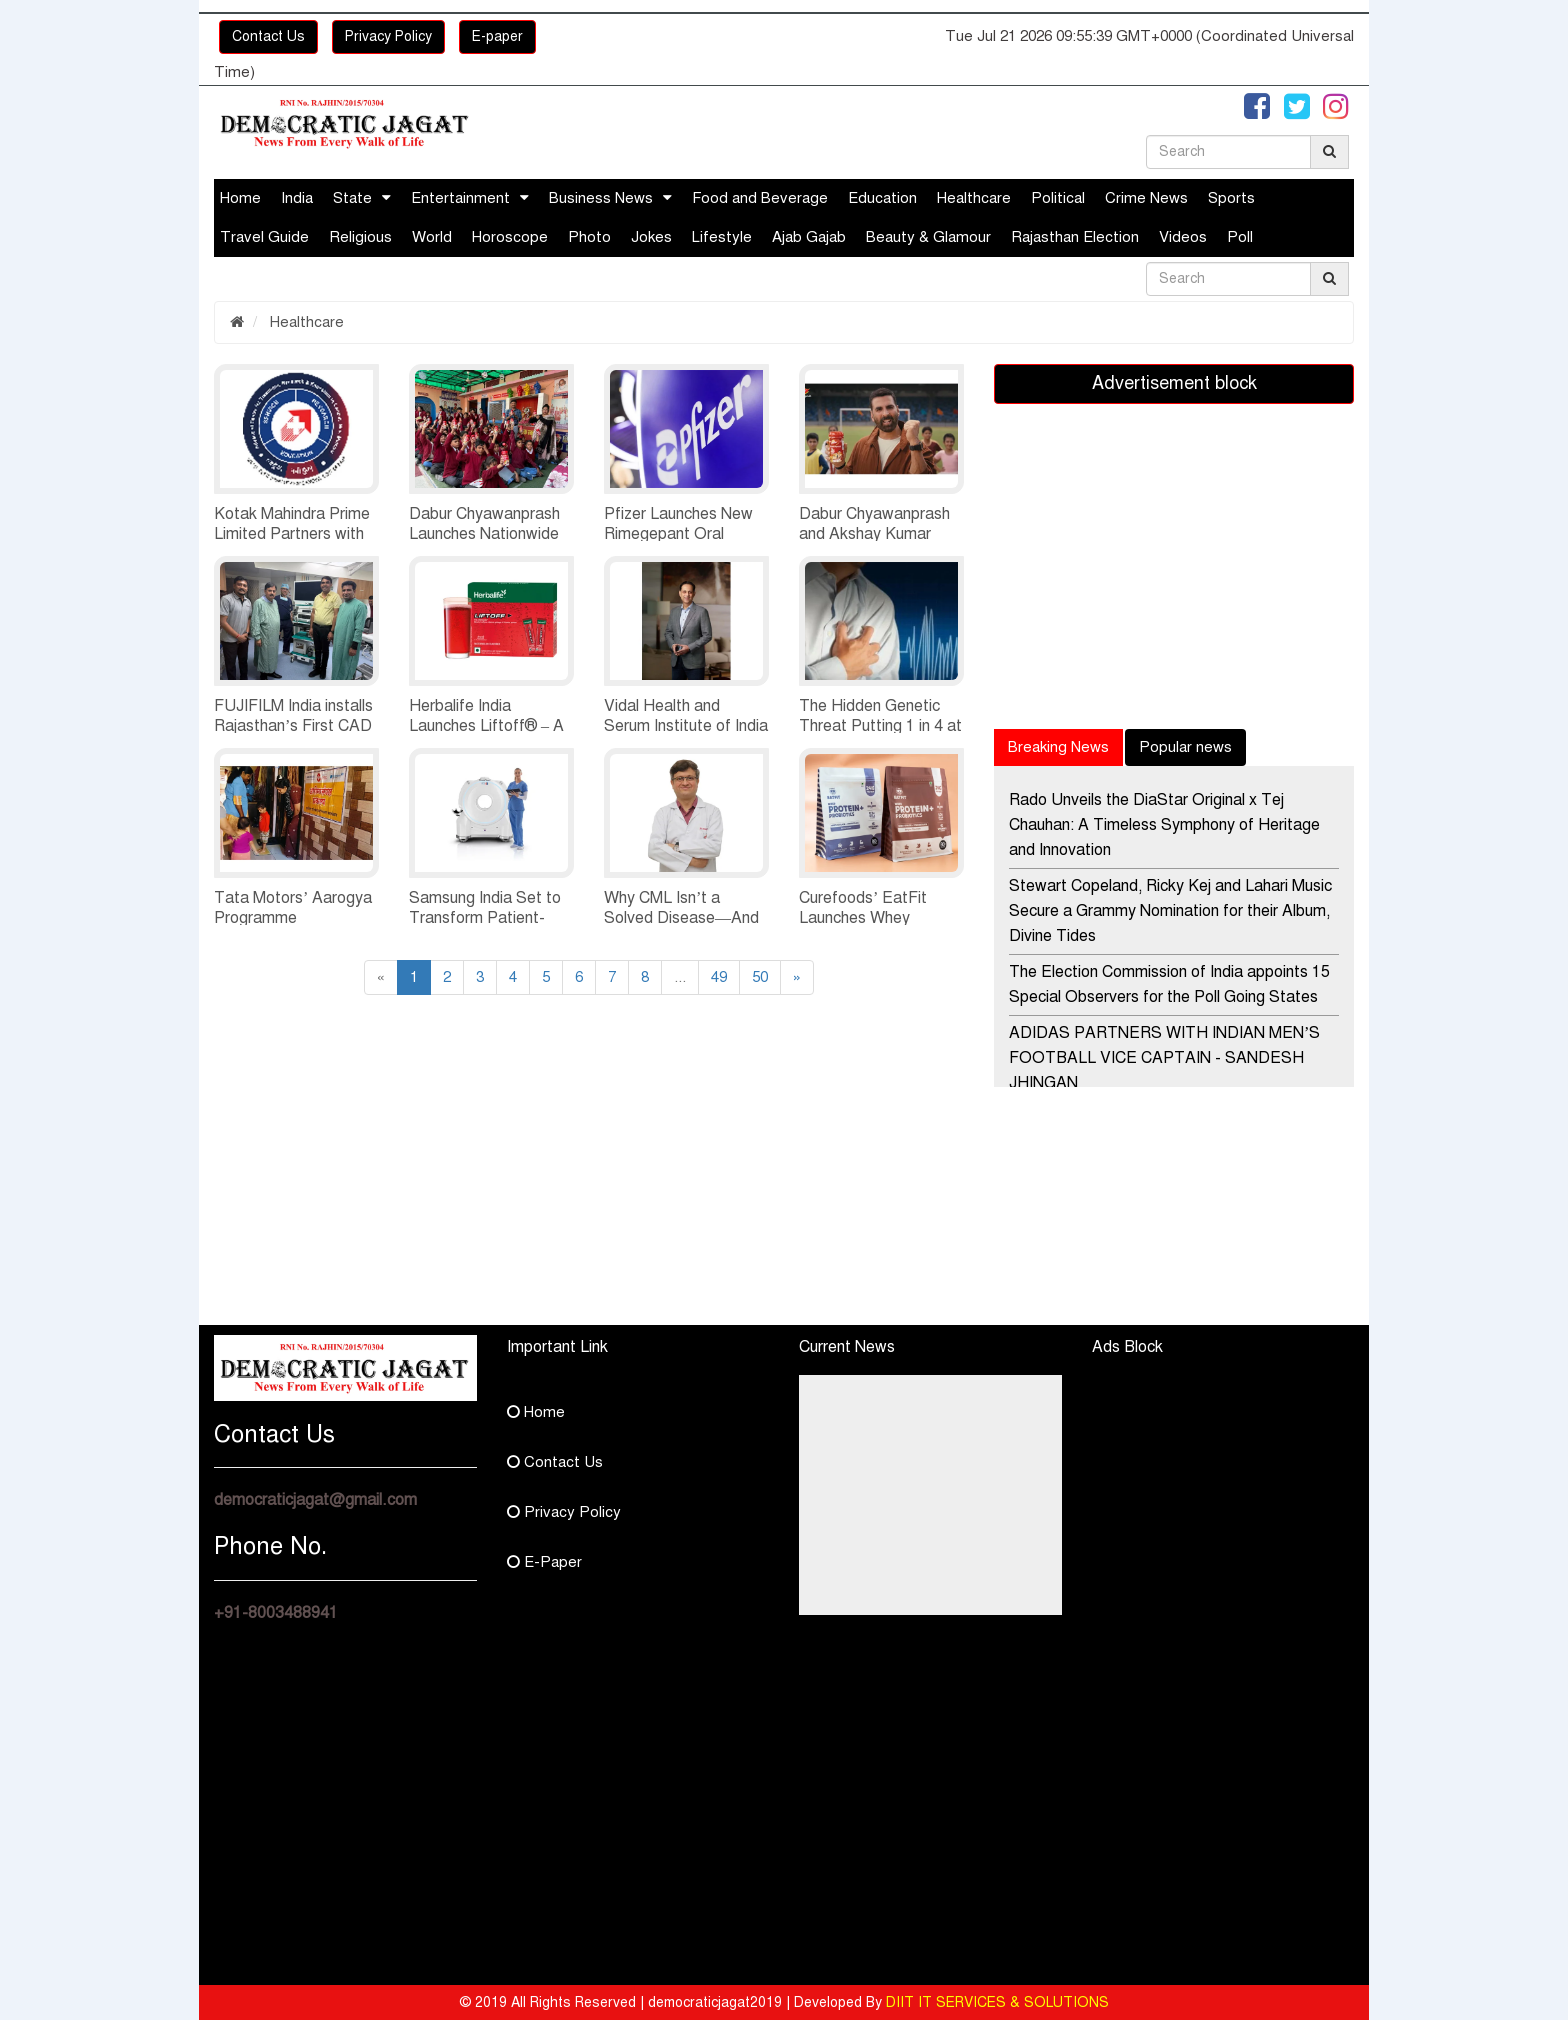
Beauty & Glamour (928, 237)
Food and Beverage (760, 198)
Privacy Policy (388, 36)
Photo (589, 237)
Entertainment (460, 198)
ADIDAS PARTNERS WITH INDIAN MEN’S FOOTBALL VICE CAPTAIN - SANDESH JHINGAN (1164, 1058)
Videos (1183, 237)
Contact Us (268, 36)
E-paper (497, 36)
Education (882, 198)
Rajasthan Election (1075, 237)
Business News (601, 198)
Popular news (1185, 747)
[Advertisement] (394, 1185)
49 (719, 977)
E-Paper (544, 1562)
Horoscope (510, 237)
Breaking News (1058, 747)
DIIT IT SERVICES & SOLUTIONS (997, 2002)
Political (1058, 198)
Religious (360, 237)
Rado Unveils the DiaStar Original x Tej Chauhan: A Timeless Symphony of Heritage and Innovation (1164, 825)
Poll (1240, 237)
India (297, 198)
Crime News (1146, 198)
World (432, 237)
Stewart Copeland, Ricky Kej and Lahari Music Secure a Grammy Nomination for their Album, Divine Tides (1170, 911)
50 (760, 977)
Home (240, 198)
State (352, 198)
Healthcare (974, 198)
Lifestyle (722, 237)
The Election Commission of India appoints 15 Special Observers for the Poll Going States (1169, 984)
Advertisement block (1174, 383)
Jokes (651, 237)
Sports (1231, 198)
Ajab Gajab (809, 237)
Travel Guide (264, 237)
